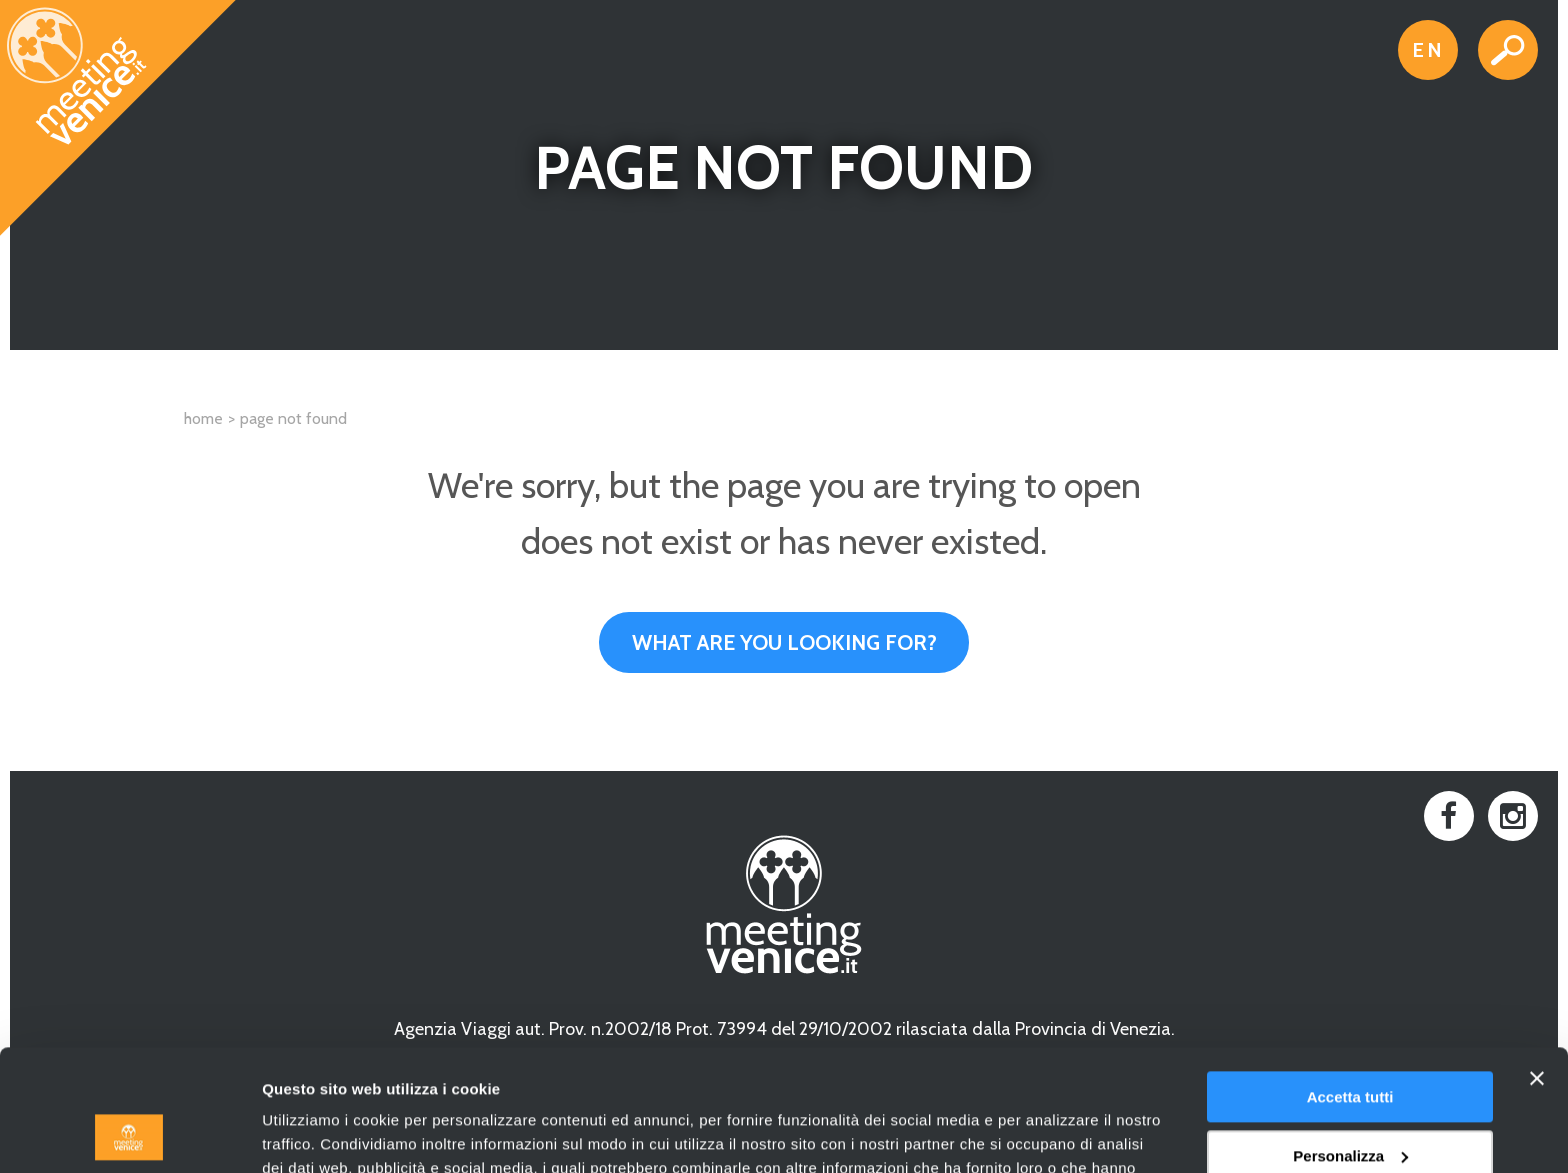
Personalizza (1350, 1041)
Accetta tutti (1350, 983)
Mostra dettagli (316, 1133)
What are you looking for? (784, 642)
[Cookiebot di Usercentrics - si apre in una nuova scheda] (129, 1134)
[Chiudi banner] (1537, 965)
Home (203, 418)
